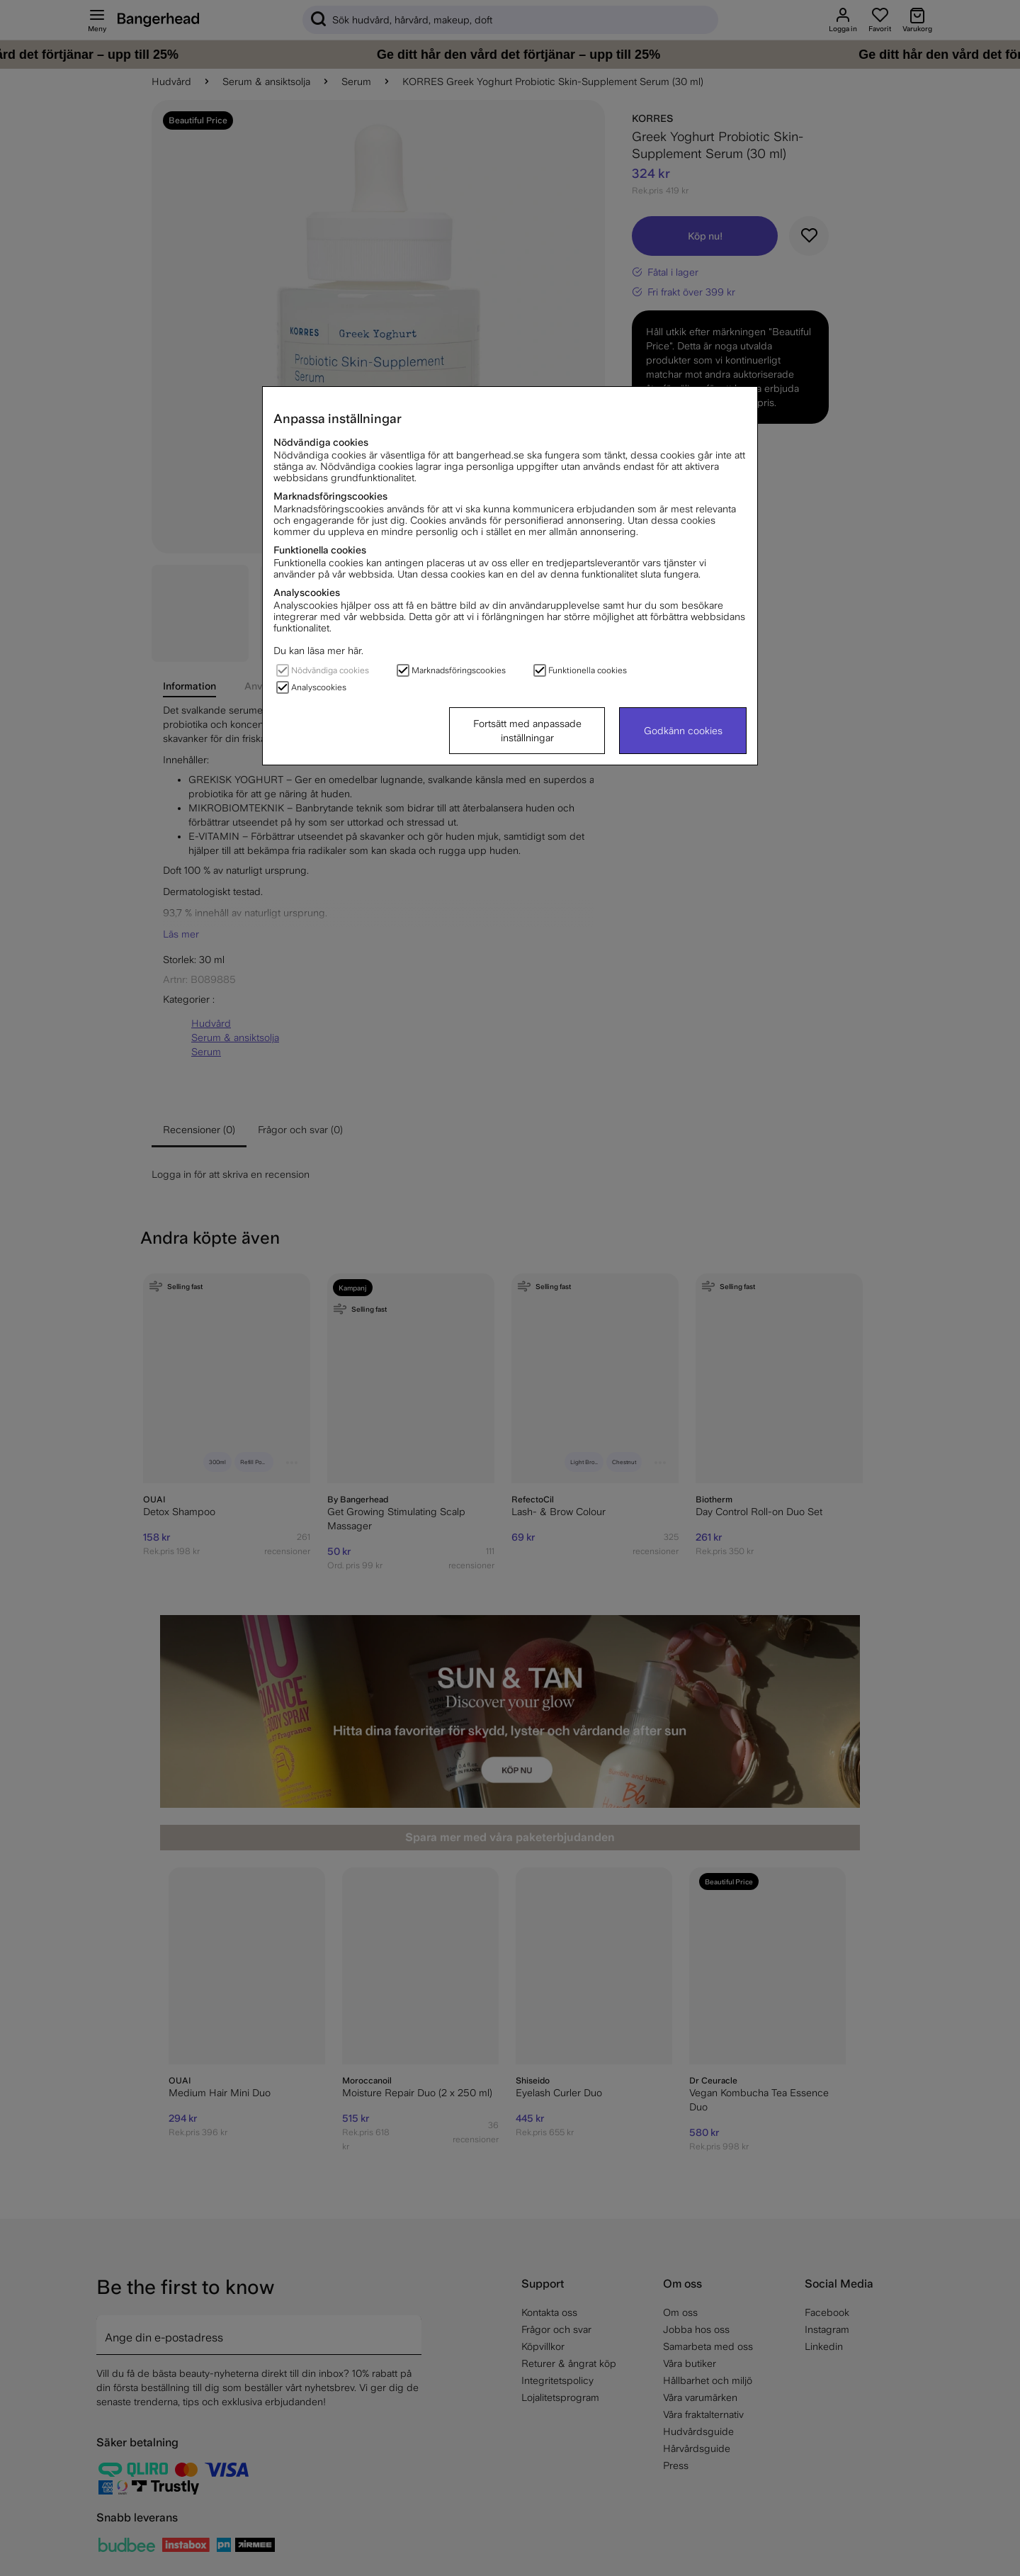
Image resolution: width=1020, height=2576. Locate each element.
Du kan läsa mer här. (318, 650)
